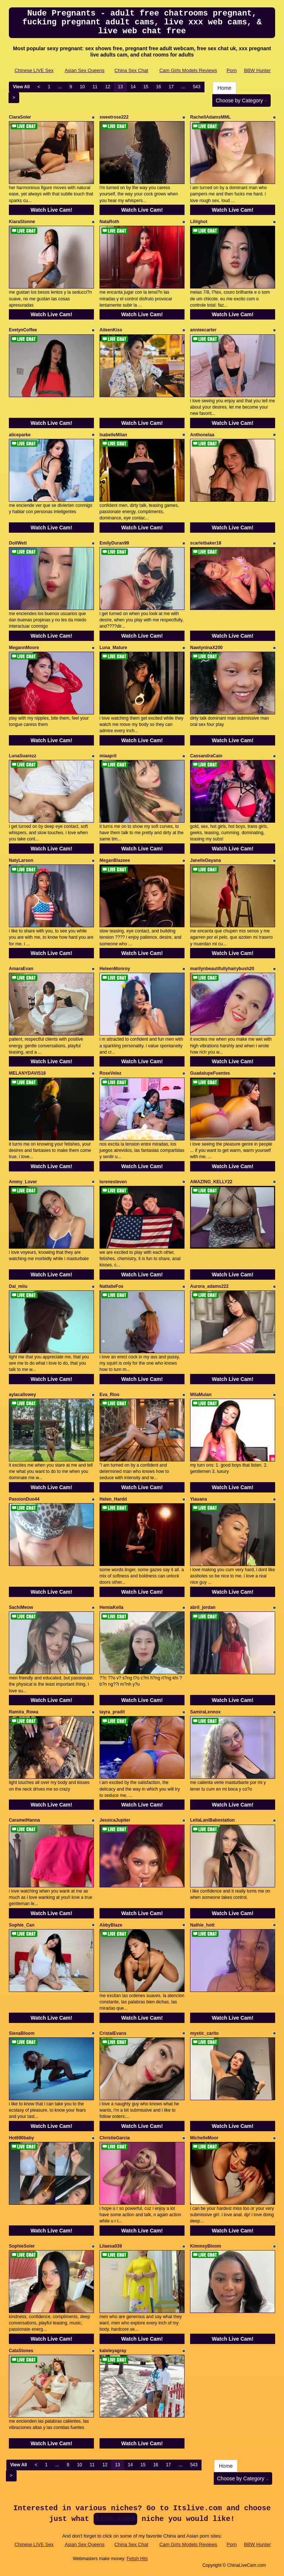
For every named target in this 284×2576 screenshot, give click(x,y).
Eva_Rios (109, 1394)
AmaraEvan (21, 968)
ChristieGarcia (114, 2137)
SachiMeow (21, 1607)
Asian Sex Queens (85, 70)
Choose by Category (241, 100)
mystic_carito (204, 2033)
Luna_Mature (113, 647)
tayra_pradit (112, 1712)
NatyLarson (21, 860)
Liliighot (198, 221)
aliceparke (20, 434)
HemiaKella (111, 1607)
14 (133, 86)
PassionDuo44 (24, 1499)
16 (158, 86)
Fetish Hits (137, 2558)
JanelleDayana (205, 860)
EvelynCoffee (23, 329)
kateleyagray (112, 2350)
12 (107, 86)
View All (21, 86)
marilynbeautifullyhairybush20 (222, 968)
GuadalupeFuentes (210, 1073)
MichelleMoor (204, 2137)
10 (82, 86)
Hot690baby (21, 2137)
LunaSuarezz (22, 755)
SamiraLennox (205, 1712)
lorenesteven (113, 1181)
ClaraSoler (20, 117)
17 (171, 86)
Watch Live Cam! (51, 210)
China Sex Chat (131, 70)
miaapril (107, 755)
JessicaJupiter (114, 1820)
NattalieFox (111, 1286)
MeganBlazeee (114, 860)
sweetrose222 (114, 117)
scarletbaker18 (205, 543)
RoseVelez (110, 1073)
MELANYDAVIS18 (27, 1073)
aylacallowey (22, 1394)
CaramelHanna (24, 1820)
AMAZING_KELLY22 (211, 1181)
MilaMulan (201, 1394)
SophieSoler (22, 2246)
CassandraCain (206, 755)
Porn (232, 70)
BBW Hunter (257, 70)
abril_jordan (203, 1607)
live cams (115, 2519)
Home (224, 88)
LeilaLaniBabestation (212, 1820)
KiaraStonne (22, 221)
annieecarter (203, 329)
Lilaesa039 (110, 2246)
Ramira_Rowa (23, 1712)
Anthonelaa (202, 434)
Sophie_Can (21, 1925)
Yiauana (198, 1499)
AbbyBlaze (110, 1925)
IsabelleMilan (113, 434)
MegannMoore (24, 647)
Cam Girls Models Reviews (188, 70)
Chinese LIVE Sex (34, 70)
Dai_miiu (18, 1286)
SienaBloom (21, 2033)
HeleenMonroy (114, 968)
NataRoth (109, 221)
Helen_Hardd (113, 1499)
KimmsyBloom (205, 2246)
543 (196, 86)
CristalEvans (112, 2033)
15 (145, 86)
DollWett (18, 543)
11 (94, 86)
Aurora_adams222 (209, 1286)
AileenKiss (110, 329)
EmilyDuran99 (114, 543)
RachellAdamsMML (210, 117)
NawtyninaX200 (206, 647)
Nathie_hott (202, 1925)
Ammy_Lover (23, 1181)
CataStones (21, 2350)
